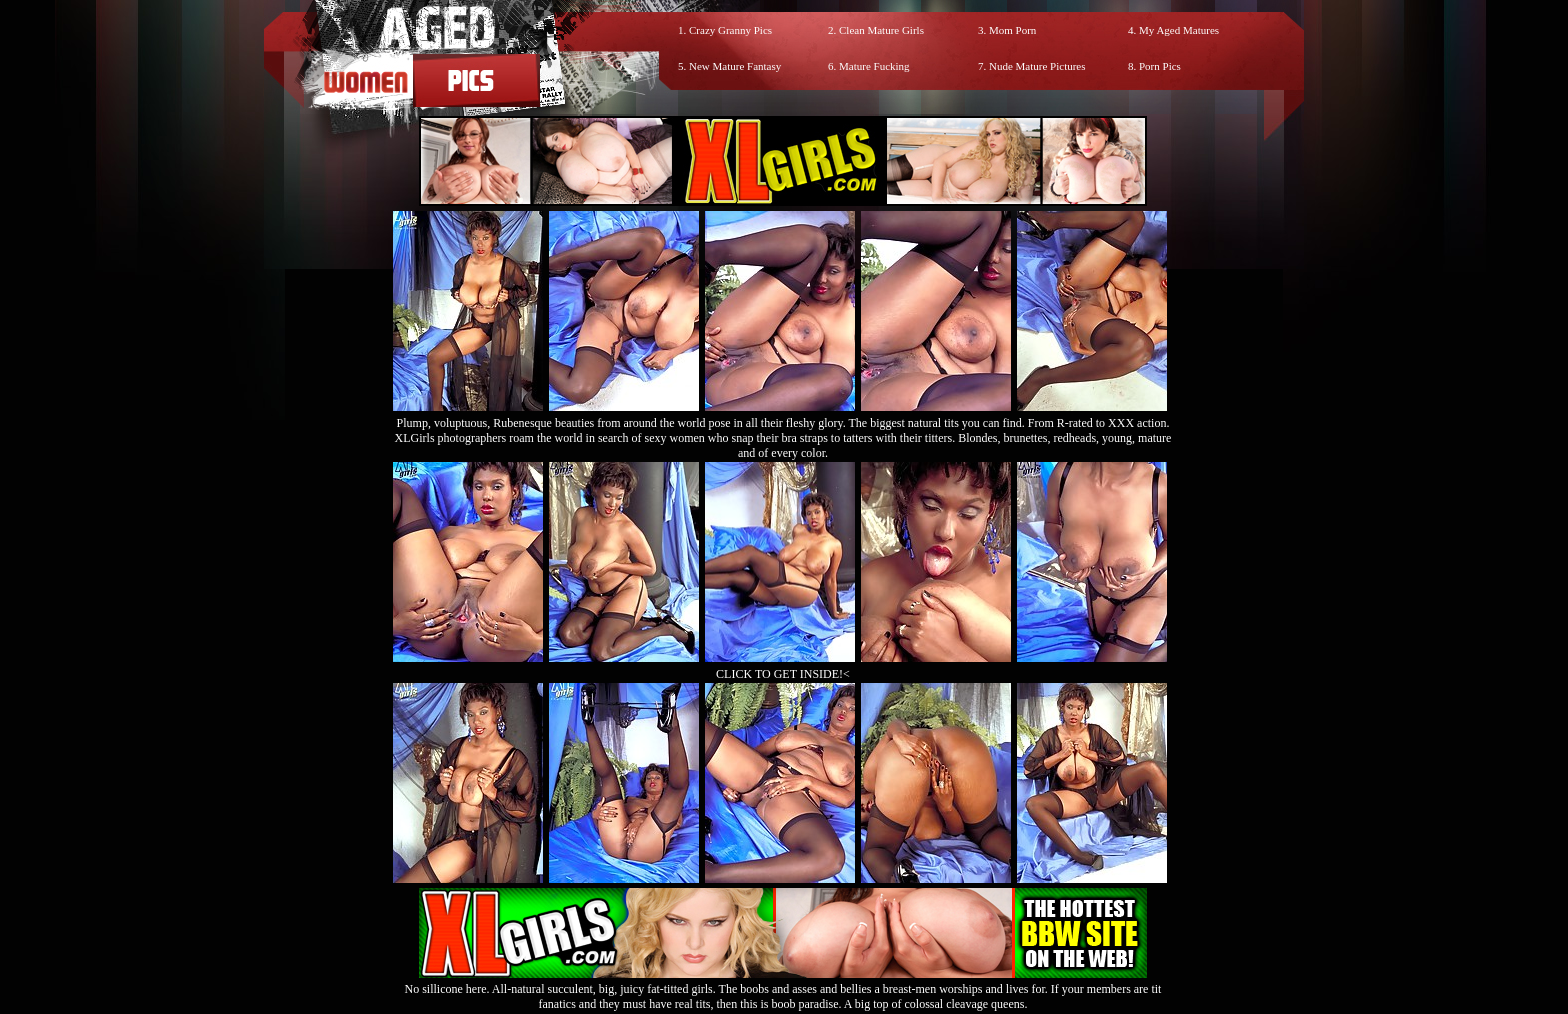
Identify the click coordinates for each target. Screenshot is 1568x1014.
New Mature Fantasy (735, 66)
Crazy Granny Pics (730, 30)
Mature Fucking (874, 66)
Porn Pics (1160, 66)
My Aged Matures (1179, 30)
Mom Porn (1012, 30)
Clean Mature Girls (881, 30)
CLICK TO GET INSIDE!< (783, 674)
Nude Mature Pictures (1037, 66)
